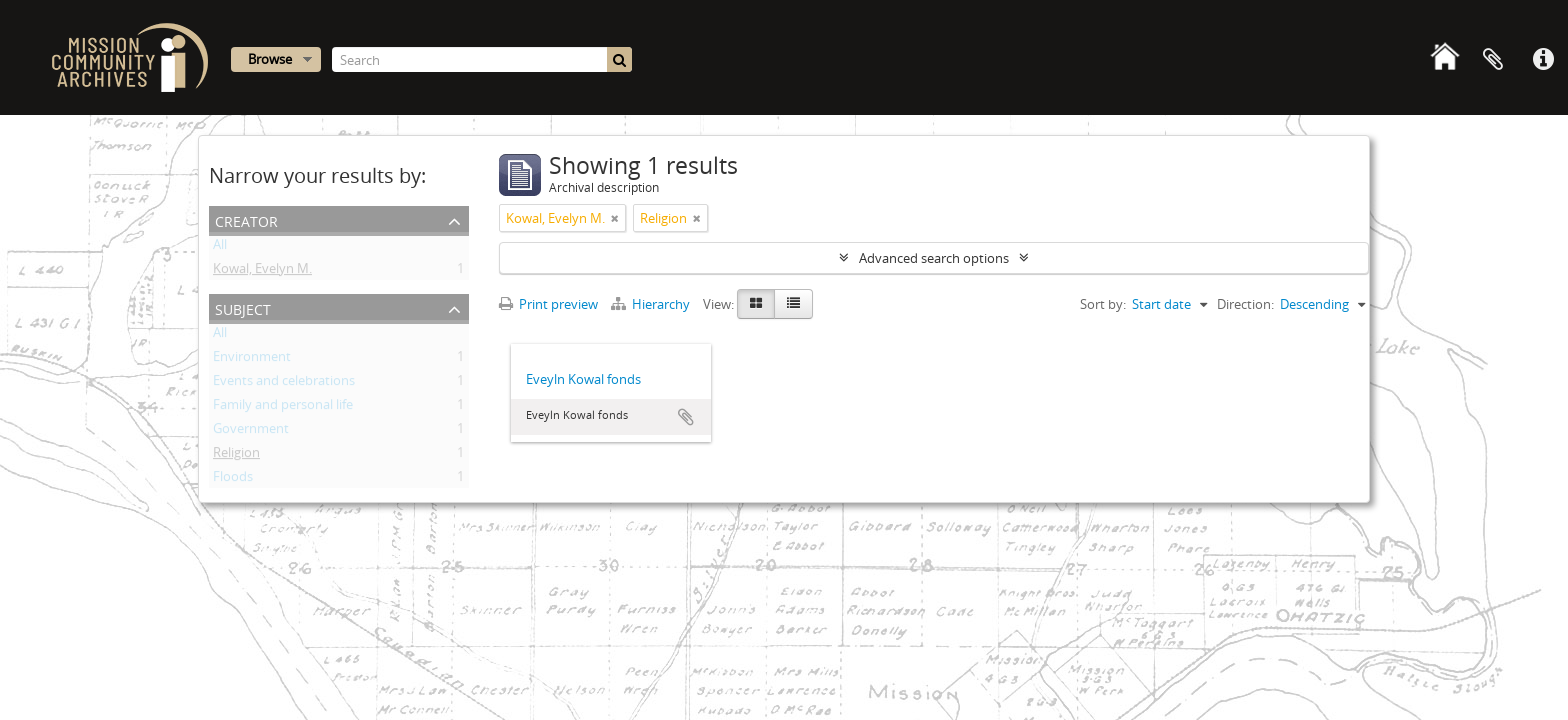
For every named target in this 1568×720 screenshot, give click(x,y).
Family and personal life (283, 408)
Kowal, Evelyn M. (262, 272)
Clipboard (1493, 60)
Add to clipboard (686, 417)
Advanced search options (934, 258)
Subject (243, 307)
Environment (252, 360)
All (220, 248)
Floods (233, 480)
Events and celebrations (284, 384)
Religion (236, 456)
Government (251, 432)
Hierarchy (652, 304)
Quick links (1543, 60)
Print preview (548, 304)
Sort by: (1103, 304)
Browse (270, 59)
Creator (246, 219)
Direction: (1245, 304)
